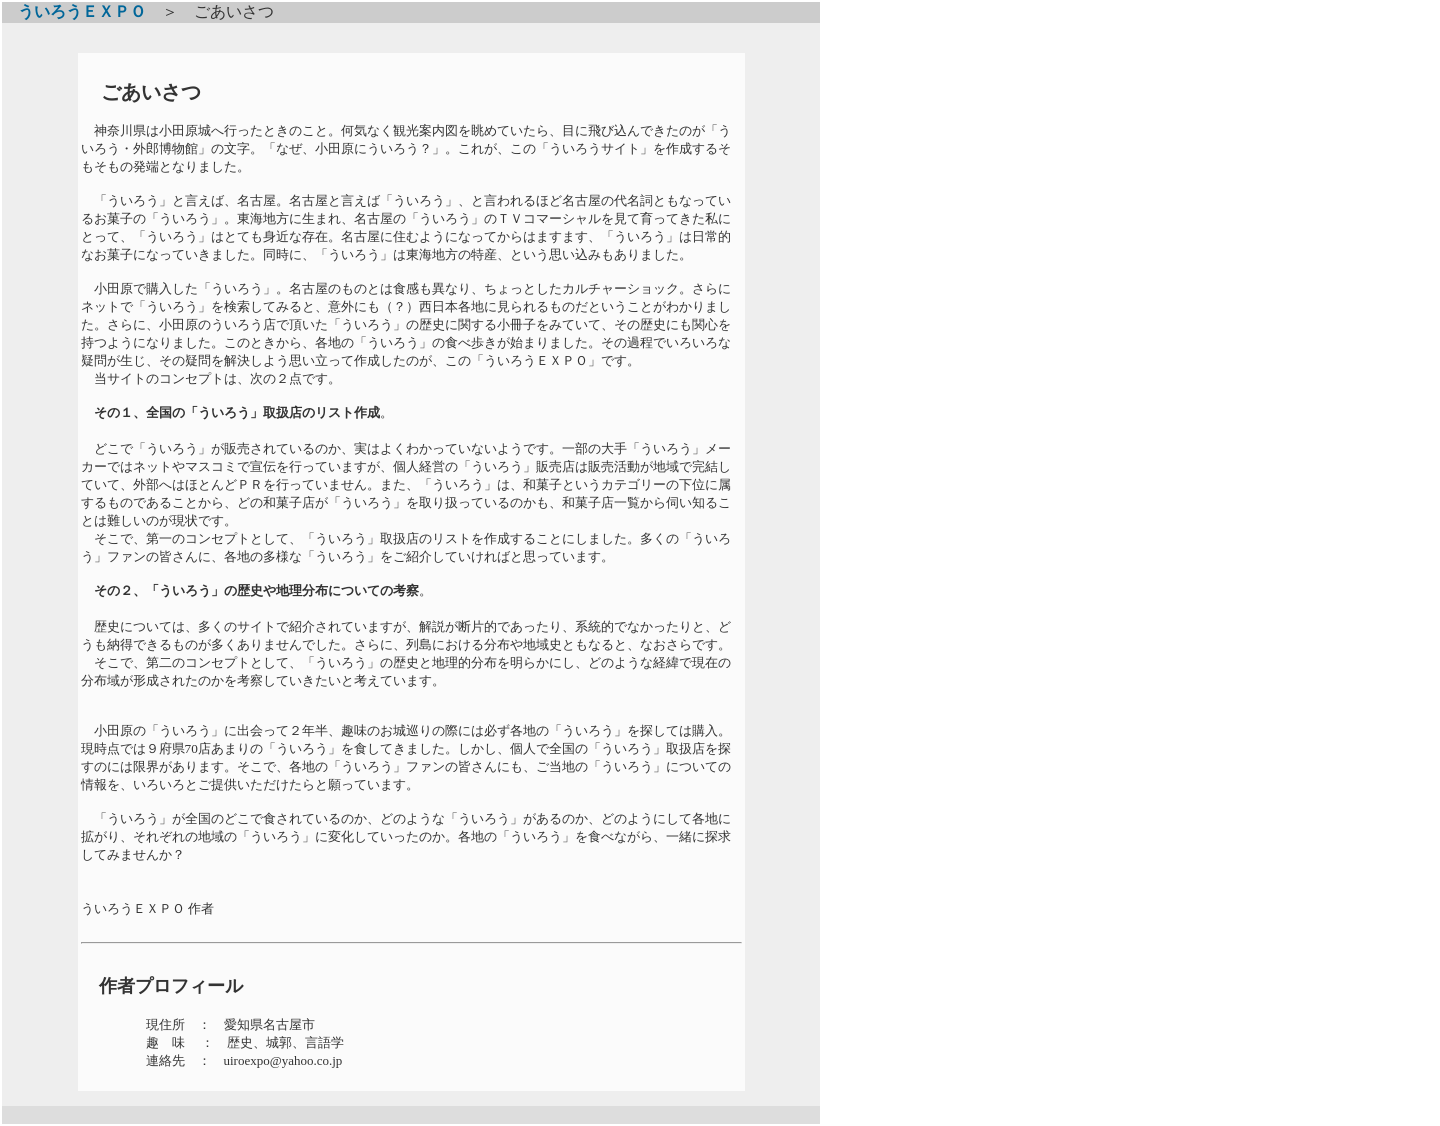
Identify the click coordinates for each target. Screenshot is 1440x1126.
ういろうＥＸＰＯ (74, 11)
